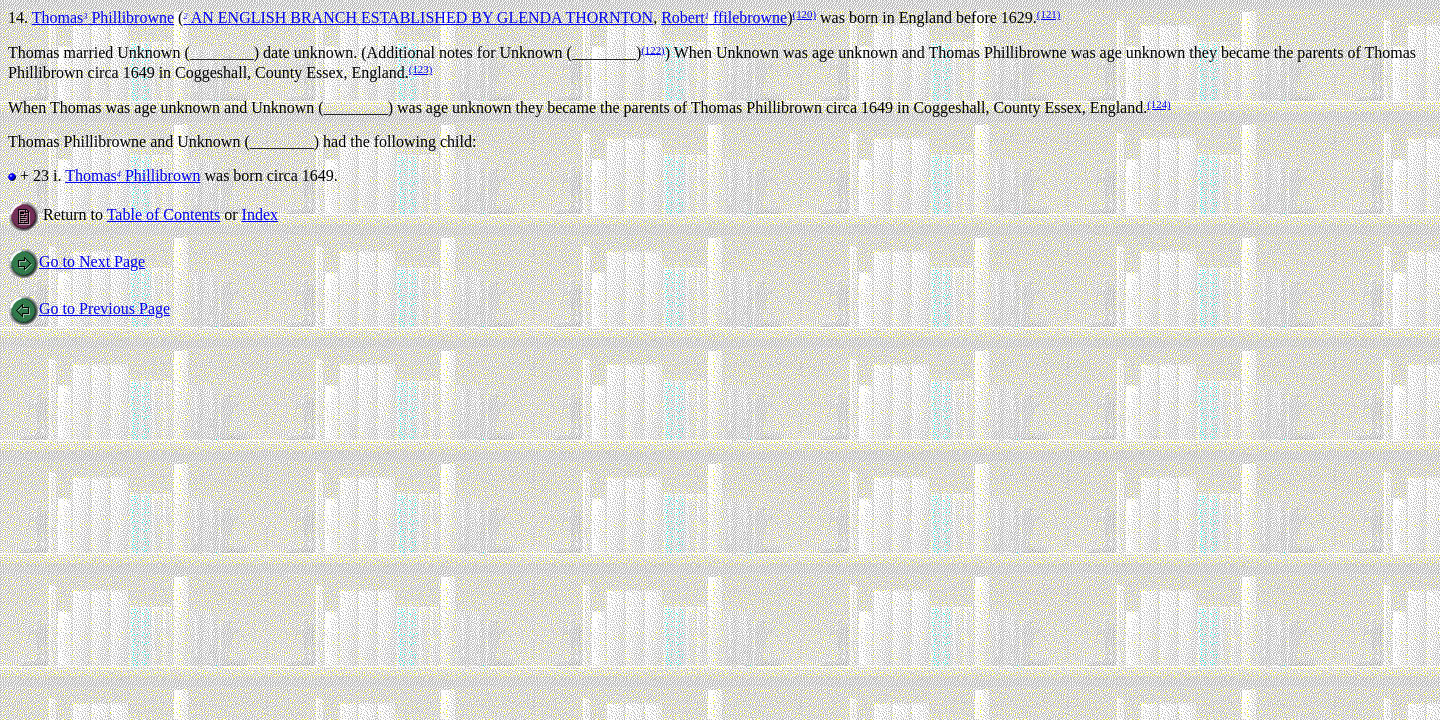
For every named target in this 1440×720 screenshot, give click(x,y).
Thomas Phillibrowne (103, 17)
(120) (804, 14)
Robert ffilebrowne (724, 17)
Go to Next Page (76, 261)
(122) (652, 49)
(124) (1158, 104)
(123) (420, 69)
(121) (1048, 14)
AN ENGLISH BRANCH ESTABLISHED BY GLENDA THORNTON (418, 17)
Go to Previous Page (89, 308)
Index (260, 214)
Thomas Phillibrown (132, 175)
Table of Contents (164, 214)
